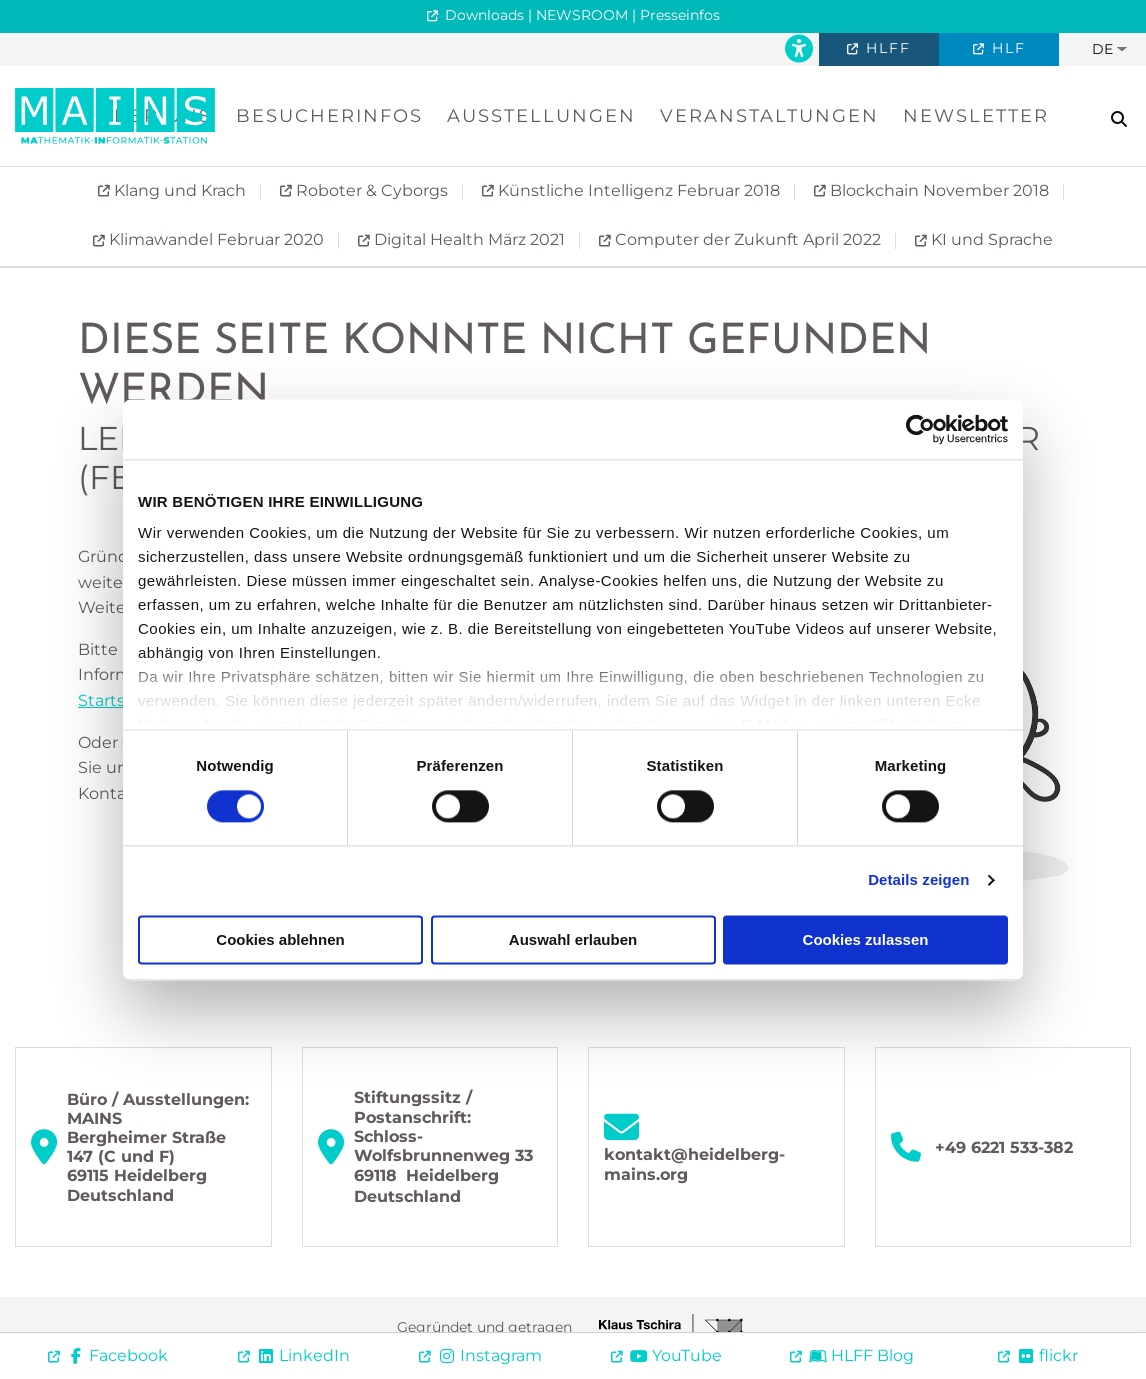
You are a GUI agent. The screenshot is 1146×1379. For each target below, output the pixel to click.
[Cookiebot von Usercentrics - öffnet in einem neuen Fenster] (920, 429)
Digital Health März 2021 (467, 239)
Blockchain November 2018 (937, 190)
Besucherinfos (329, 116)
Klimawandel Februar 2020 (214, 239)
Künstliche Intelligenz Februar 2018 (637, 190)
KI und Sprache (990, 239)
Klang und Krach (178, 190)
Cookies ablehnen (280, 939)
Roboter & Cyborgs (370, 190)
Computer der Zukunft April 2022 (746, 239)
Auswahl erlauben (573, 939)
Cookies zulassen (866, 939)
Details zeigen (918, 880)
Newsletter (976, 116)
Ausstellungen (541, 116)
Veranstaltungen (769, 116)
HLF (1006, 48)
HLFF (885, 48)
